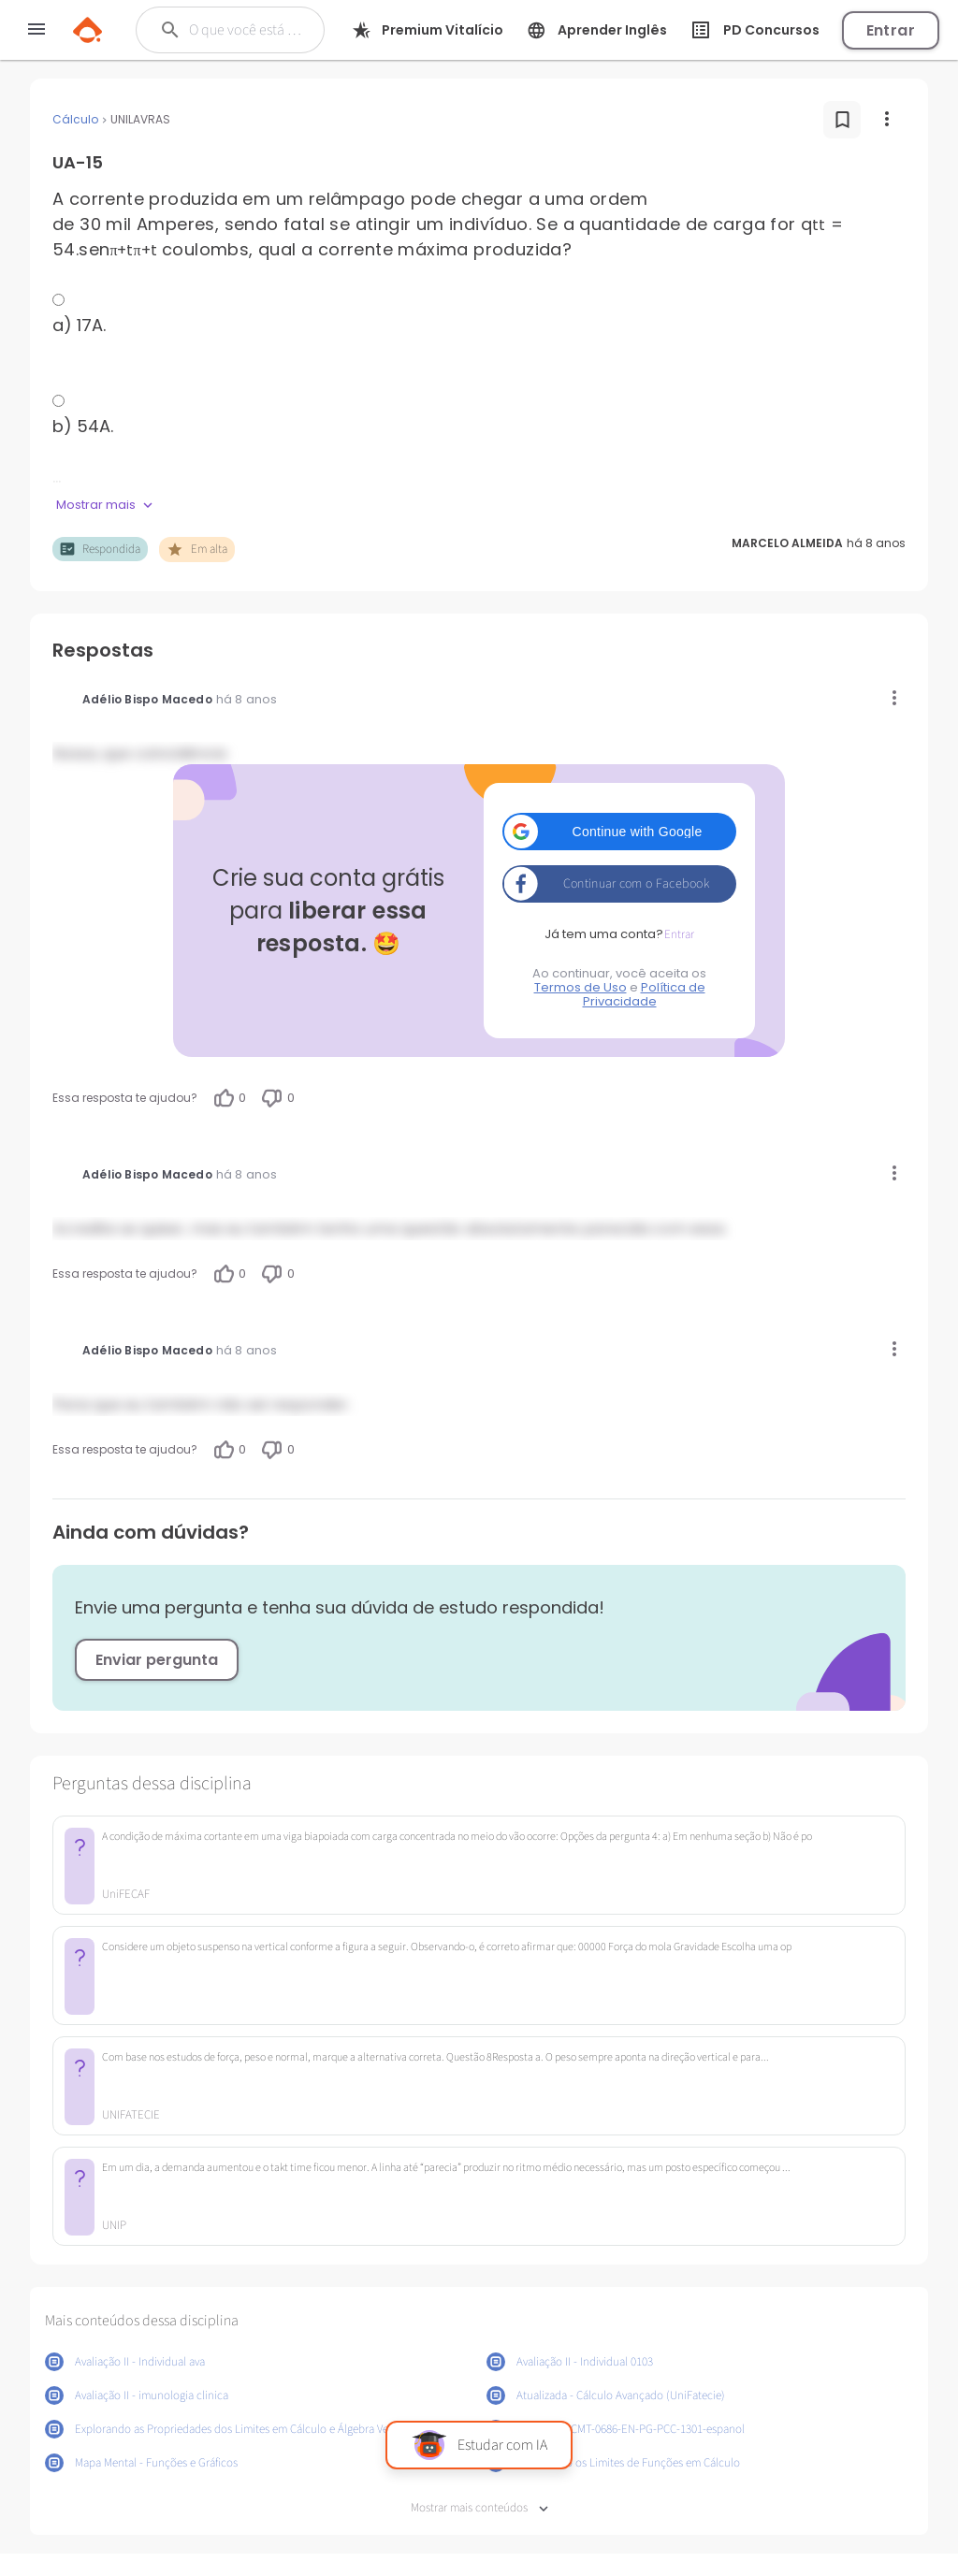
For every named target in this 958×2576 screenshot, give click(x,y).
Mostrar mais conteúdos (479, 2508)
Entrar (890, 30)
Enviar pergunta (156, 1660)
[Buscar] (247, 30)
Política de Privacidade (644, 994)
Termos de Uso (580, 987)
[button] (619, 831)
